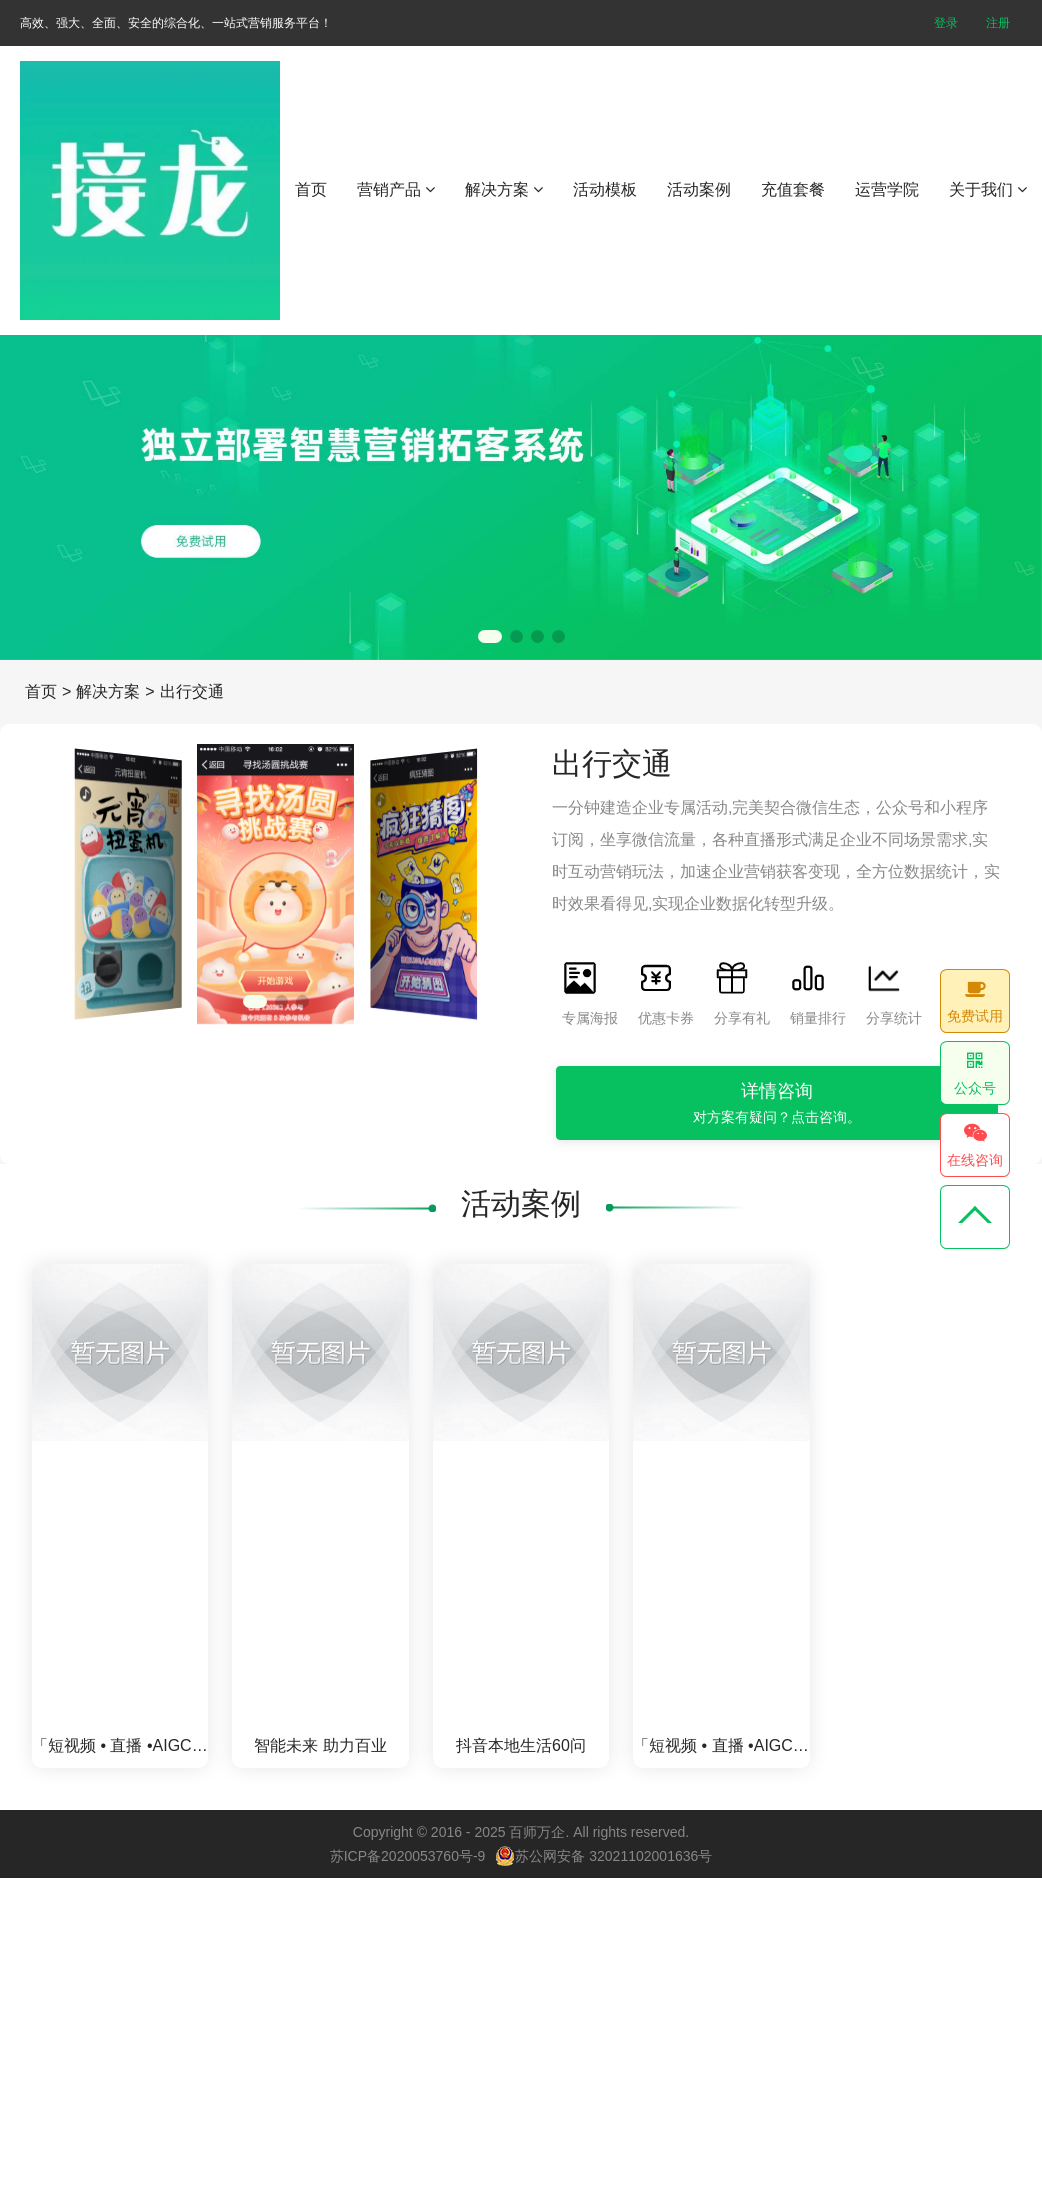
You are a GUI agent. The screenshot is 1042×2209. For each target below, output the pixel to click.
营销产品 (396, 189)
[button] (490, 636)
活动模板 (605, 189)
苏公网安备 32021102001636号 (603, 1856)
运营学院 (887, 189)
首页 (311, 189)
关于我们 (988, 189)
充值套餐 (793, 189)
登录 (946, 23)
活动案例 (699, 189)
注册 (998, 23)
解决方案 (504, 189)
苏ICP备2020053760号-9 (408, 1856)
